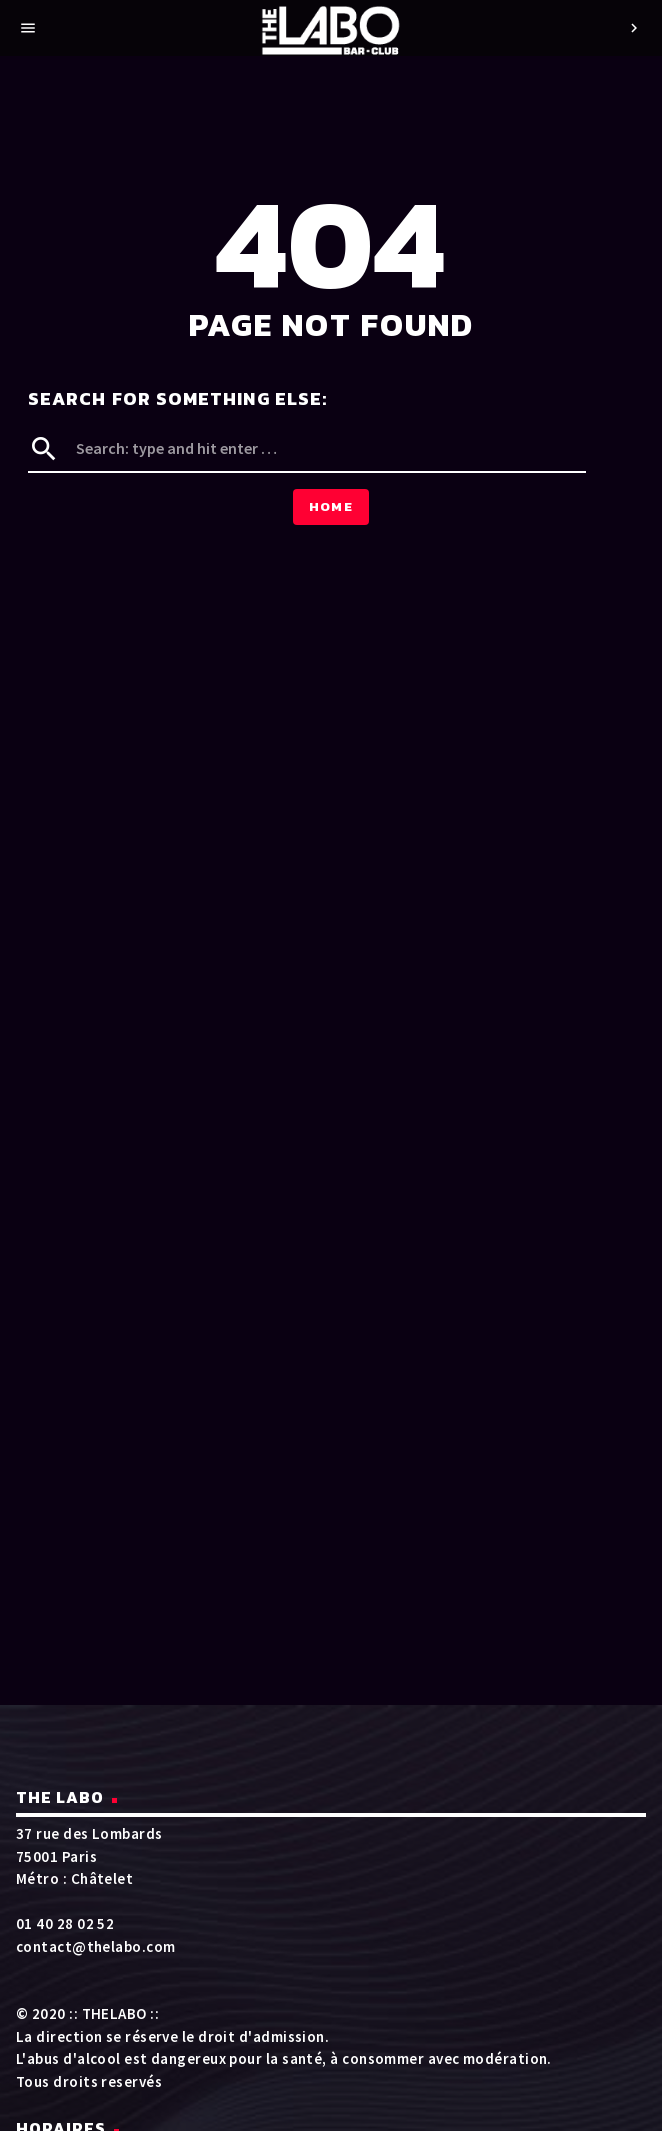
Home (331, 506)
